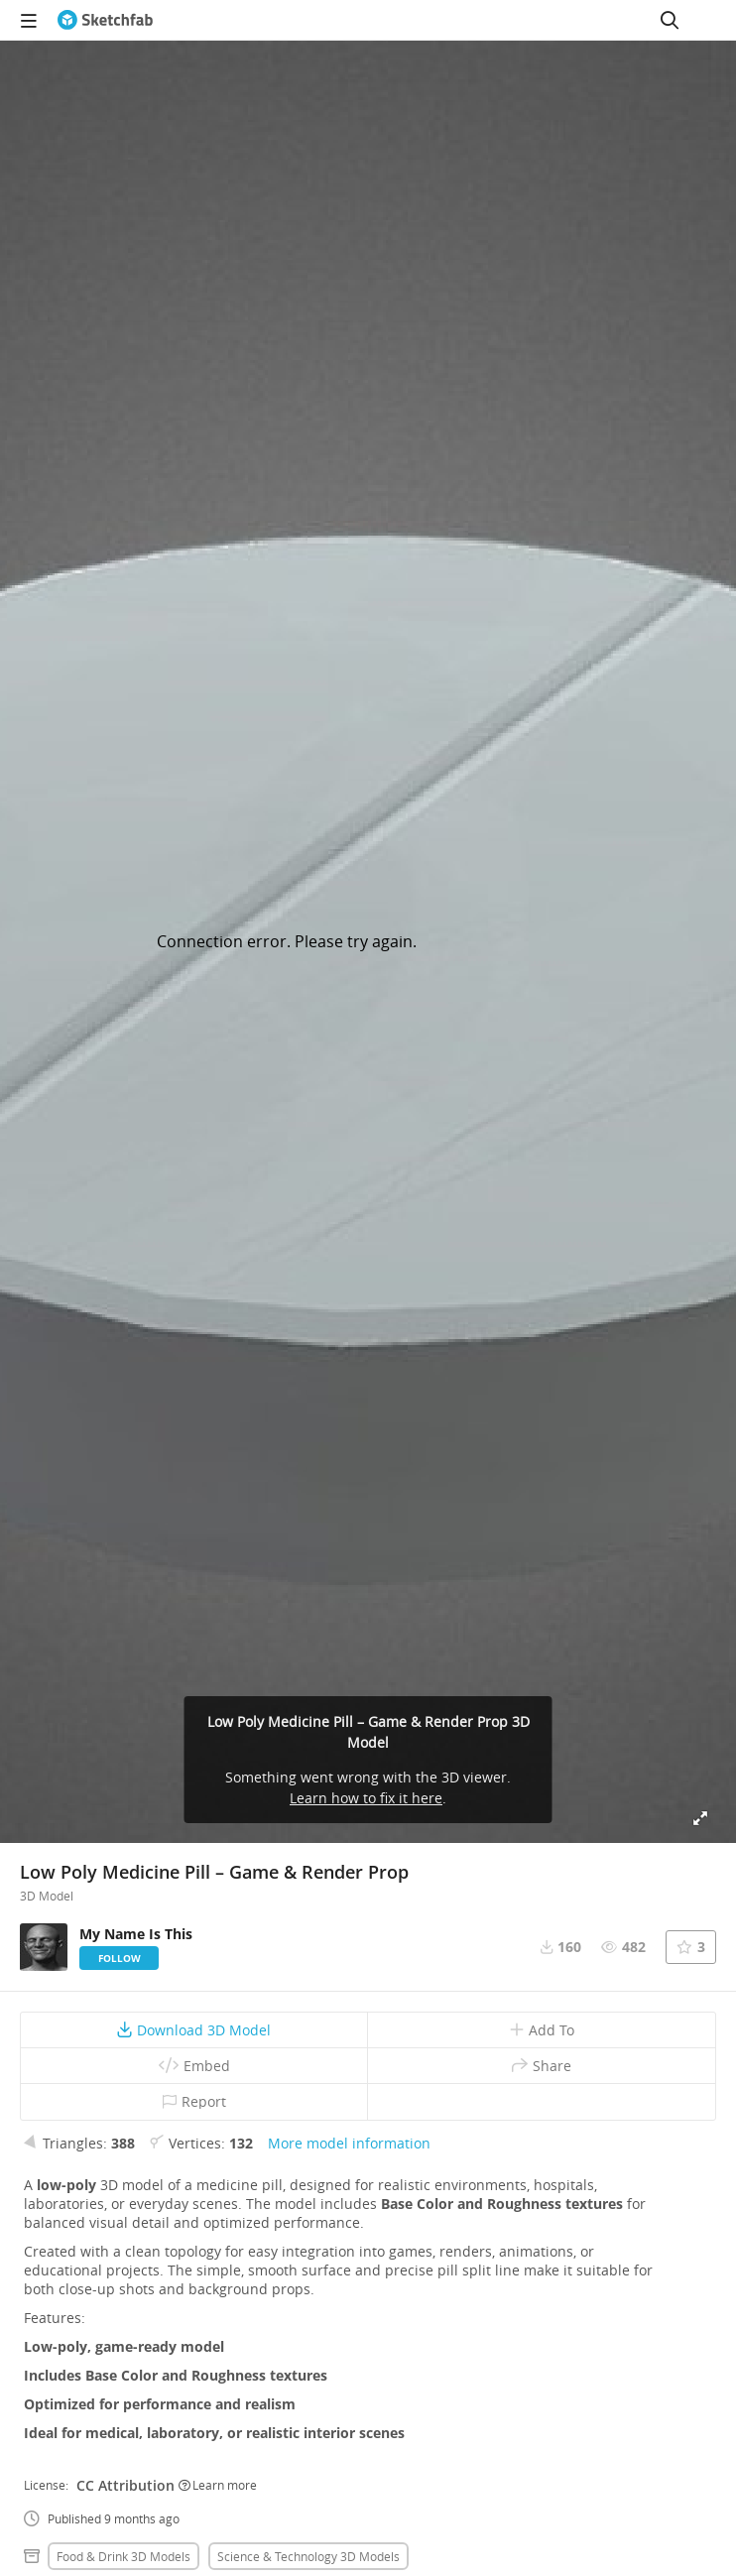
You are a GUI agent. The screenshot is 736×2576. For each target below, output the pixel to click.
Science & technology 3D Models (308, 2556)
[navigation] (29, 20)
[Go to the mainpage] (105, 20)
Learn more (218, 2485)
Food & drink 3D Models (123, 2556)
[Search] (669, 20)
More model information (349, 2143)
